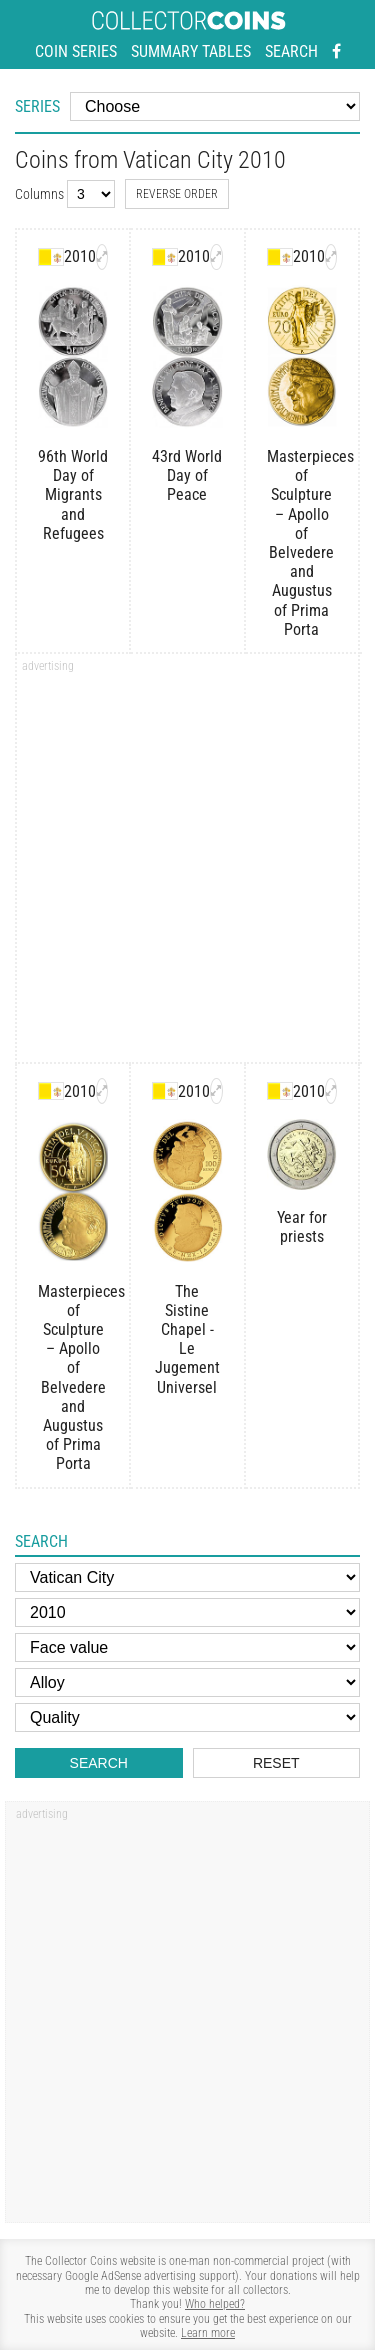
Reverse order (177, 194)
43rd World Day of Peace (187, 475)
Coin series (76, 51)
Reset (276, 1763)
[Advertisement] (187, 864)
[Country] (187, 1577)
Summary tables (191, 51)
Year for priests (302, 1227)
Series (37, 106)
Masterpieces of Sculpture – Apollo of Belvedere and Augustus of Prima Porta (302, 543)
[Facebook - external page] (336, 52)
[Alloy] (187, 1682)
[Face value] (187, 1647)
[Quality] (187, 1717)
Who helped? (215, 2304)
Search (291, 51)
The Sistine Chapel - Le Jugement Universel (187, 1339)
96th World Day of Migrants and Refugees (73, 495)
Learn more (208, 2333)
